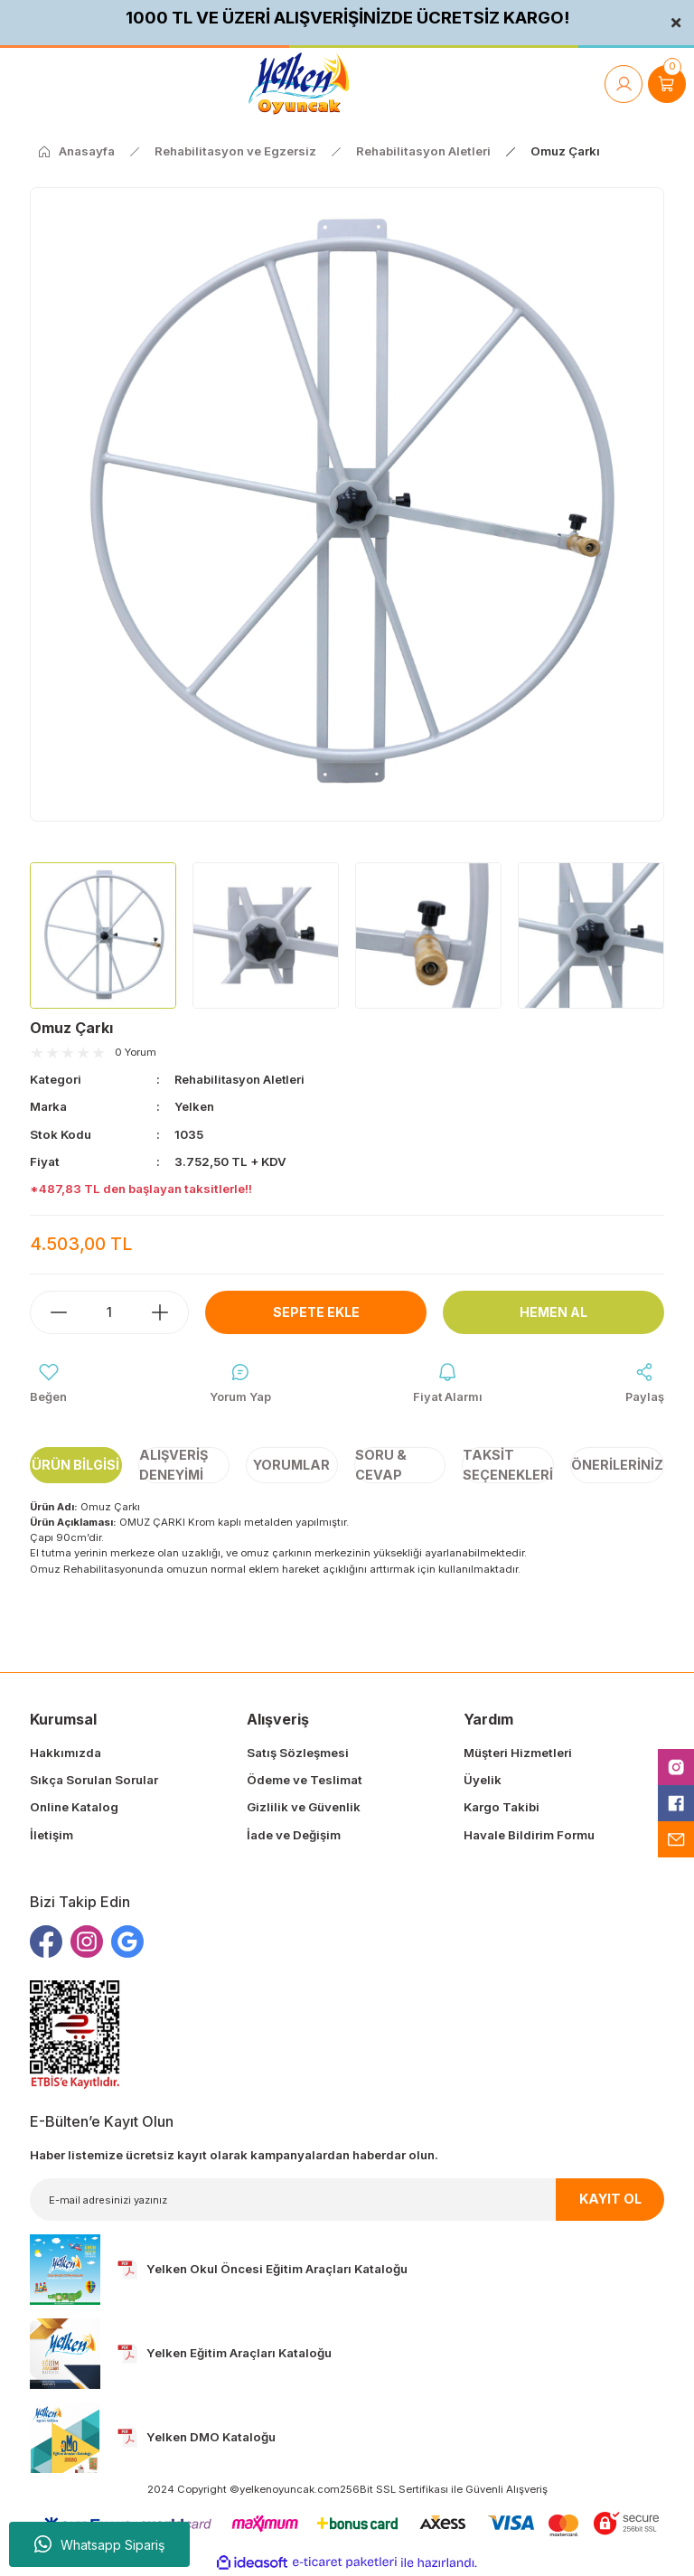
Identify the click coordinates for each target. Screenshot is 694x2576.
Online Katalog (74, 1807)
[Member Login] (623, 84)
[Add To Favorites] (48, 1384)
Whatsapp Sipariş (99, 2544)
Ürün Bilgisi (75, 1465)
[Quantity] (109, 1312)
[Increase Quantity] (169, 1312)
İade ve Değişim (294, 1835)
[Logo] (298, 84)
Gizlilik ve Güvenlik (304, 1807)
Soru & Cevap (381, 1465)
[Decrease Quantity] (50, 1312)
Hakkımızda (65, 1753)
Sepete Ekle (316, 1311)
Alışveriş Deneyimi (173, 1465)
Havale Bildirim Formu (529, 1835)
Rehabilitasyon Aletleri (241, 1079)
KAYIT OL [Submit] (610, 2199)
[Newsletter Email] (347, 2200)
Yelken (194, 1106)
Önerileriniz (617, 1465)
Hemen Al (554, 1311)
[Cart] (667, 84)
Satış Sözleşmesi (298, 1753)
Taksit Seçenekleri (508, 1465)
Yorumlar (291, 1465)
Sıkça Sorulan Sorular (94, 1780)
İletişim (51, 1835)
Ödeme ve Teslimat (304, 1780)
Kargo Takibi (501, 1807)
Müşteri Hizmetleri (518, 1753)
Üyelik (483, 1780)
